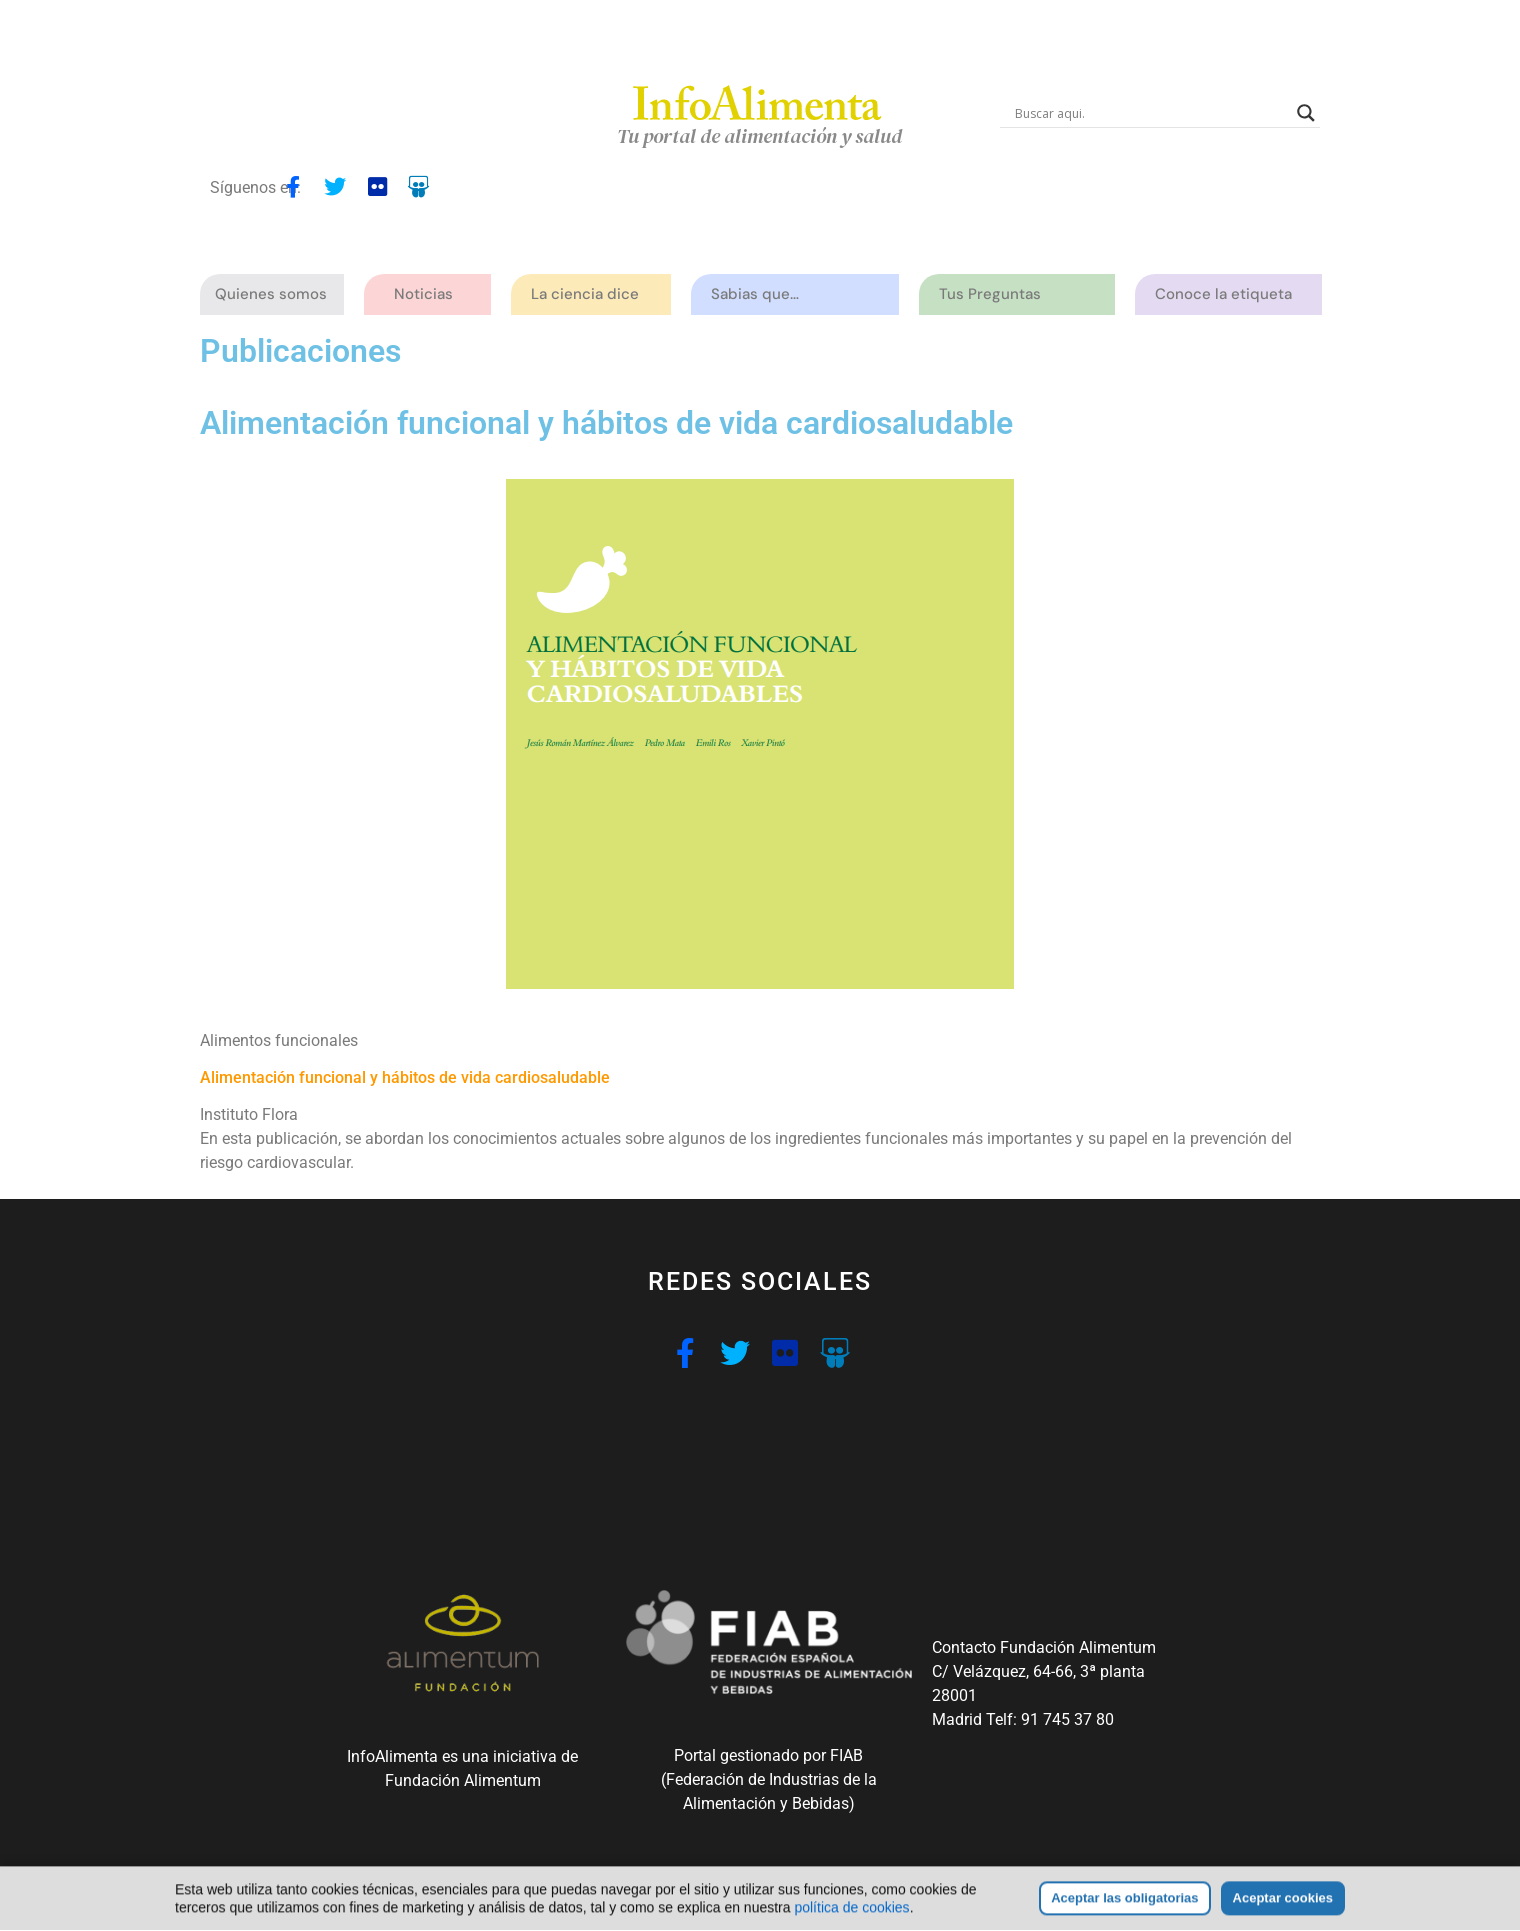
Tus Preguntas (995, 294)
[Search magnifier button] (1306, 113)
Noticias (423, 294)
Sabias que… (760, 294)
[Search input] (1151, 113)
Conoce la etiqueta (1228, 294)
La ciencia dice (590, 294)
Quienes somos (276, 294)
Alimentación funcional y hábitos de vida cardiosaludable (405, 1077)
